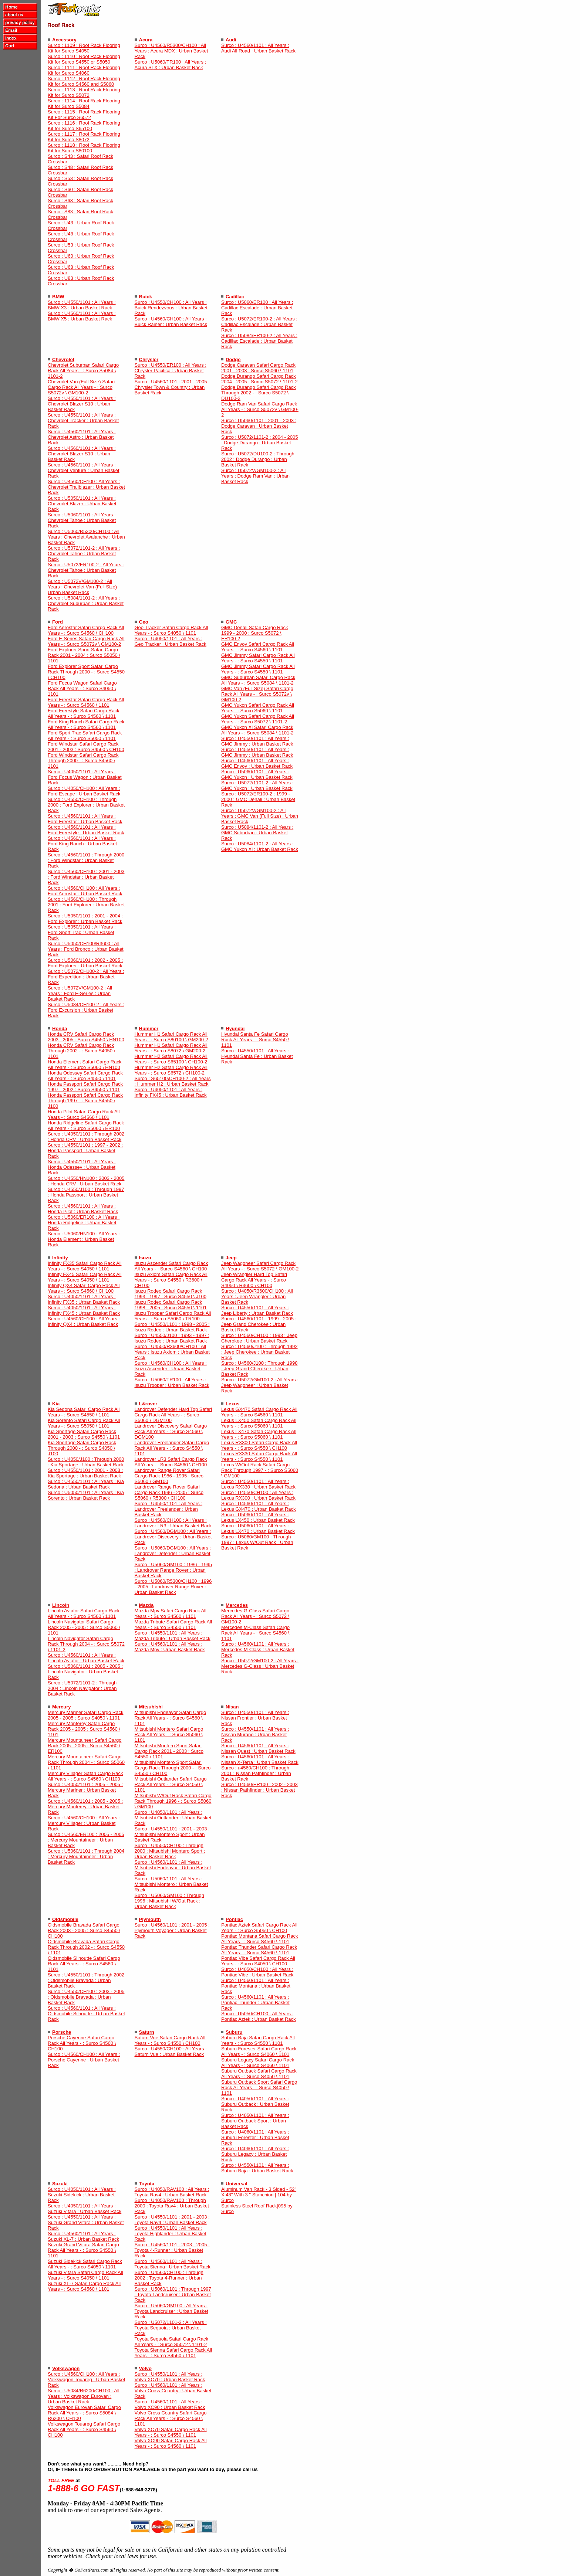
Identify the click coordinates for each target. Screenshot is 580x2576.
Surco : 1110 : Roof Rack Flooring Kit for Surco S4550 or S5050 (84, 59)
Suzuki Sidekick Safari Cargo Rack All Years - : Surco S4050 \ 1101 (85, 2264)
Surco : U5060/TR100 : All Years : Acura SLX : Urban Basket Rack (170, 64)
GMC (231, 622)
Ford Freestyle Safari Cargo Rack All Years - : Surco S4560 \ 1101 (83, 713)
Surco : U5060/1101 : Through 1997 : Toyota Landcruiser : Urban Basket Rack (173, 2294)
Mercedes (237, 1605)
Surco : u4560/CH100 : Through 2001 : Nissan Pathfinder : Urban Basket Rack (256, 1773)
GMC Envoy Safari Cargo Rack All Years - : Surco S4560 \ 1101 (257, 646)
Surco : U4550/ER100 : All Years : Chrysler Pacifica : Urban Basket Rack (170, 370)
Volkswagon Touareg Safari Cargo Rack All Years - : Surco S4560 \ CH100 (84, 2429)
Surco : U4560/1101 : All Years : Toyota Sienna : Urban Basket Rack (172, 2264)
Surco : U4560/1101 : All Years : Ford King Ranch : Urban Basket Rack (82, 843)
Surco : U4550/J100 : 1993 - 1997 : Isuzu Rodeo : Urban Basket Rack (172, 1338)
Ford (57, 622)
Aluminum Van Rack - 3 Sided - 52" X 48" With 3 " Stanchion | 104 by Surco (258, 2194)
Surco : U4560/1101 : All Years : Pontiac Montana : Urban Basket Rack (255, 1986)
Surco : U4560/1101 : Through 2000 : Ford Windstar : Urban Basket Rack (86, 860)
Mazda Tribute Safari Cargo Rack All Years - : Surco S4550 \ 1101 (173, 1624)
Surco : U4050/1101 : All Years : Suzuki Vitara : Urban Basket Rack (84, 2208)
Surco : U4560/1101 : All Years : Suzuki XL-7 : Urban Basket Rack (83, 2236)
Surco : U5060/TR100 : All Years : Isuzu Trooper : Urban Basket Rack (172, 1382)
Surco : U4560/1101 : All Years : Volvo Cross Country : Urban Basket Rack (173, 2390)
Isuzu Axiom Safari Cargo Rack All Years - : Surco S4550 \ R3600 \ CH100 (171, 1280)
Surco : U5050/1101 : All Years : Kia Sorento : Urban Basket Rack (86, 1495)
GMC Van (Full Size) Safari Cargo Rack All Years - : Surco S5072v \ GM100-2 (257, 694)
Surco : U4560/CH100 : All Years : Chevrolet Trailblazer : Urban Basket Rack (86, 487)
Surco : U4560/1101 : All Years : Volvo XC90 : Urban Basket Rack (170, 2404)
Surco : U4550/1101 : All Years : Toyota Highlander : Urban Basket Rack (170, 2233)
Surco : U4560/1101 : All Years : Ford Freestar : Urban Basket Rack (85, 818)
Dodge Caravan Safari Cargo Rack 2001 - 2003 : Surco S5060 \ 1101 (258, 367)
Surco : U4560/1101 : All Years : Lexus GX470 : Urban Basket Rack (258, 1506)
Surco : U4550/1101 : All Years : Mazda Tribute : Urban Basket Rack (172, 1635)
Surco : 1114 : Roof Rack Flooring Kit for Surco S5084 (84, 103)
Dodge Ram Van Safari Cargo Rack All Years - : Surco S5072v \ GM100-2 (260, 409)
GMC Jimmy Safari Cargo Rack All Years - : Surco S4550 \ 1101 (258, 657)
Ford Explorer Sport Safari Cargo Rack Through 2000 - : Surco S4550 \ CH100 (86, 671)
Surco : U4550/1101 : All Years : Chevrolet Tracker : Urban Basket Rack (83, 420)
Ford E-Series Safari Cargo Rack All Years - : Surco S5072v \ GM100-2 (86, 641)
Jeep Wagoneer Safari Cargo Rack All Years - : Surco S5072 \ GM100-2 (260, 1266)
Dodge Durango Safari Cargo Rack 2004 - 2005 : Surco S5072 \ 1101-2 (259, 378)
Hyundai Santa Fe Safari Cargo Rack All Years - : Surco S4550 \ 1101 (255, 1039)
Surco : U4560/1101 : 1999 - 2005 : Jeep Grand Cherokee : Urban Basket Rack (258, 1324)
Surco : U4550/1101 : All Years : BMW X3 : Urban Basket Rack (82, 304)
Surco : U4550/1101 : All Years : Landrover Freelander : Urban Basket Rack (169, 1509)
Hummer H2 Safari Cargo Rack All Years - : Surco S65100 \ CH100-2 (171, 1059)
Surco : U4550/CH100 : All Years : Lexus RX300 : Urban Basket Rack (258, 1495)
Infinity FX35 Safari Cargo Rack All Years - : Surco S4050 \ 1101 (84, 1266)
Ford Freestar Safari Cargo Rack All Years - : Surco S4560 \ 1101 (86, 702)
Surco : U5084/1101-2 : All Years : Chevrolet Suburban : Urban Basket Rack (86, 603)
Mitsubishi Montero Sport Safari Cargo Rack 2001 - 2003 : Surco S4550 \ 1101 (169, 1751)
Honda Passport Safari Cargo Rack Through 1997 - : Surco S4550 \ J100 (85, 1100)
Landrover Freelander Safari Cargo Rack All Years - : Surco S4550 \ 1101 (172, 1448)
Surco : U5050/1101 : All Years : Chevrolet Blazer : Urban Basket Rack (82, 503)
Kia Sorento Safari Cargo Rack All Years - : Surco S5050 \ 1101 (84, 1423)
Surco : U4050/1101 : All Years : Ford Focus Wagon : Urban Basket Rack (85, 777)
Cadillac (235, 296)
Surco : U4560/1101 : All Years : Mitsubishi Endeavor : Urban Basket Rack (173, 1867)
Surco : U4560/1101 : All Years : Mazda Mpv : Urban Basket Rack (170, 1646)
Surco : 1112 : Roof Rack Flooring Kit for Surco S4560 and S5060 (84, 81)
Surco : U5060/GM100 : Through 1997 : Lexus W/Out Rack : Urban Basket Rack (257, 1542)
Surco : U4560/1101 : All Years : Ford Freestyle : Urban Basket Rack (86, 829)
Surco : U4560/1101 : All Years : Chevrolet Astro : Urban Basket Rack (82, 437)
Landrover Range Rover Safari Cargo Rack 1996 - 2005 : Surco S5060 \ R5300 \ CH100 (169, 1492)
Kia (56, 1403)
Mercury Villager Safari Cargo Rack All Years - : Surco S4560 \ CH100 (85, 1776)
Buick (145, 296)
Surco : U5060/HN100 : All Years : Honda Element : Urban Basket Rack (84, 1239)
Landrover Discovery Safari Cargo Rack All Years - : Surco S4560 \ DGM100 (171, 1431)
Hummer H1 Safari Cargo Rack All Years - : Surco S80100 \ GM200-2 (171, 1036)
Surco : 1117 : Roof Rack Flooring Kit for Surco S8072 (84, 136)
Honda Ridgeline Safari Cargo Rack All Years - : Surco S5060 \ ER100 (86, 1125)
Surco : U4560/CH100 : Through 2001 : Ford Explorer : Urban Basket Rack (86, 904)
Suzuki (60, 2183)
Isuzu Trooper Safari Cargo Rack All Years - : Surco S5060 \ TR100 (173, 1315)
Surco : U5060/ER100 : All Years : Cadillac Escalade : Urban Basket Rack (257, 307)
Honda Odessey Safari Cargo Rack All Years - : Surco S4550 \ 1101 (85, 1075)
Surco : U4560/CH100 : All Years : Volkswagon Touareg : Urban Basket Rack (86, 2379)
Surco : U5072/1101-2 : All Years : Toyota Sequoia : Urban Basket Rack (171, 2327)
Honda (59, 1028)
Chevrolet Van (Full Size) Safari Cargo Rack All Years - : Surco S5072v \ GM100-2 (81, 387)
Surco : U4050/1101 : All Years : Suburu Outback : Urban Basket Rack (255, 2104)
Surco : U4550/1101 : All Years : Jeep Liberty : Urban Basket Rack (257, 1310)
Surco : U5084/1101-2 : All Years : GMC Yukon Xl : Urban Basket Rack (259, 846)
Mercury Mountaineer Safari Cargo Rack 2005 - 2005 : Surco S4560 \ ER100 (84, 1745)
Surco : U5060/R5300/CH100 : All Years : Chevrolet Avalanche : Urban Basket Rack (86, 537)
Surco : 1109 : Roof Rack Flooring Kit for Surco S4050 (84, 48)
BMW (58, 296)
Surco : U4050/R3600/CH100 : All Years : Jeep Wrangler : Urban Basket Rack (257, 1296)
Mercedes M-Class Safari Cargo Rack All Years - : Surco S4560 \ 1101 (255, 1633)
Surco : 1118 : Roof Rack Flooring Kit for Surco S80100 (84, 147)
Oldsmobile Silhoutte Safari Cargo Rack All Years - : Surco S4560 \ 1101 (84, 1963)
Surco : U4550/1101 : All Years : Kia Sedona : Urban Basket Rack (86, 1484)
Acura (146, 40)
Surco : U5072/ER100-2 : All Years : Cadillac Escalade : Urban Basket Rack (259, 324)
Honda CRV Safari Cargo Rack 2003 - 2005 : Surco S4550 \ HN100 (86, 1036)
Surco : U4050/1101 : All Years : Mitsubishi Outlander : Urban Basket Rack (173, 1817)
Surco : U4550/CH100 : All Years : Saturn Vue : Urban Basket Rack (171, 2051)
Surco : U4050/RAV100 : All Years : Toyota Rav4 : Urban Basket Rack (172, 2191)
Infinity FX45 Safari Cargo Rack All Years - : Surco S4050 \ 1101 (84, 1277)
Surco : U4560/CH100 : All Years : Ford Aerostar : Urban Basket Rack (85, 890)
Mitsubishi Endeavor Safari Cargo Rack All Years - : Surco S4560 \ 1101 (170, 1718)
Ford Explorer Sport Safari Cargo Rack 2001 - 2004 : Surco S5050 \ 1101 (84, 655)
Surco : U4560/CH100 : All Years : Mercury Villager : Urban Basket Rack (84, 1823)
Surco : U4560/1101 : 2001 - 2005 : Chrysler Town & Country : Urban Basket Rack (172, 387)
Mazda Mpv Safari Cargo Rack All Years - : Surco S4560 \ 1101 (170, 1613)
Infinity (60, 1257)
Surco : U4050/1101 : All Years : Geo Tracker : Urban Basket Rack (170, 641)
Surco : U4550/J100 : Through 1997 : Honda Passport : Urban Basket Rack (86, 1195)
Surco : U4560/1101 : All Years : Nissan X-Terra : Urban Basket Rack (260, 1759)
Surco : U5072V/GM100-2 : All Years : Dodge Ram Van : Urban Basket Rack (255, 476)
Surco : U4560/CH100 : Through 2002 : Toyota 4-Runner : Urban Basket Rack (169, 2278)
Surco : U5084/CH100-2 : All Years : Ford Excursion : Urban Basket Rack (86, 1010)
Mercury (61, 1707)
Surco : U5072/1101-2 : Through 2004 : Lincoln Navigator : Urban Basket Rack (82, 1688)
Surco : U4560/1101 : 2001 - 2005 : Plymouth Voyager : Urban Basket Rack (172, 1930)
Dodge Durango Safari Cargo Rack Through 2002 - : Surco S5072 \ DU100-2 (258, 392)
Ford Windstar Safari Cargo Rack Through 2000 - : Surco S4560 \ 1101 (83, 760)
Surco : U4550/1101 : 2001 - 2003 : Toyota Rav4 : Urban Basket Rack (172, 2219)
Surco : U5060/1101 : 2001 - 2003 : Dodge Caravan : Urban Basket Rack (258, 426)
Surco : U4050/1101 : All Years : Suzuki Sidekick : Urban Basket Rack (82, 2194)
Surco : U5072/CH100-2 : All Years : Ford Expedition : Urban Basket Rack (86, 976)
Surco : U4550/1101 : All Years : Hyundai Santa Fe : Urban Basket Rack (257, 1056)
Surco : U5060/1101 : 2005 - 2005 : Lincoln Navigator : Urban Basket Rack (85, 1671)
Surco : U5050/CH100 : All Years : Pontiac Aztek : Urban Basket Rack (258, 2016)
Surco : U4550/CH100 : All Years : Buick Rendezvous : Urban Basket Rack (171, 307)
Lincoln (60, 1605)
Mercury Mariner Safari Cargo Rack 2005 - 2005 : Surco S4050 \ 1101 (85, 1715)
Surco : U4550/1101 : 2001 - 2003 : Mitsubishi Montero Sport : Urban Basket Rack (172, 1834)
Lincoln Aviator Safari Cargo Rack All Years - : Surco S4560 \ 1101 (83, 1613)
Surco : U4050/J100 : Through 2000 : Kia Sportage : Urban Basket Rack (86, 1461)
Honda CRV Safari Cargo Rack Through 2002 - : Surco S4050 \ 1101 (81, 1050)
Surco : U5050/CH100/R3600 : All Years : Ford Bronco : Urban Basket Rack (86, 949)
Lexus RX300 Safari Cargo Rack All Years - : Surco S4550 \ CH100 (259, 1445)
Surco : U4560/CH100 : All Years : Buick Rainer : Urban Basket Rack (171, 321)
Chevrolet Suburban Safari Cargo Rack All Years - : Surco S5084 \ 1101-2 (83, 370)
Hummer (149, 1028)
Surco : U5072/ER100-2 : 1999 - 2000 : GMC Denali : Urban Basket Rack (258, 799)
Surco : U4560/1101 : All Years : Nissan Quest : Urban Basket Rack (258, 1748)
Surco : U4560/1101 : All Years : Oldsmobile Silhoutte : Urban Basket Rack (86, 2013)
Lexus (233, 1403)
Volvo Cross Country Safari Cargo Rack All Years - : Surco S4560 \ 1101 (171, 2418)
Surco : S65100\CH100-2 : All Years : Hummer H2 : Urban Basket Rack (173, 1081)
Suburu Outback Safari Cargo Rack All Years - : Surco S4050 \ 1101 (259, 2073)
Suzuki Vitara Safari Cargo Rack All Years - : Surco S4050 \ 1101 (85, 2275)
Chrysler (149, 359)
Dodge (233, 359)
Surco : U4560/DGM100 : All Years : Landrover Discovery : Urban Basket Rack (173, 1536)
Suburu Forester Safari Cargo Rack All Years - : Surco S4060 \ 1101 (259, 2051)
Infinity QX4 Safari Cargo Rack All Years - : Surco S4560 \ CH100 (83, 1288)
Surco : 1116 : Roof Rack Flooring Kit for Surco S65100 (84, 125)
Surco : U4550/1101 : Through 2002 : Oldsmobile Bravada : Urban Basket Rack (86, 1980)
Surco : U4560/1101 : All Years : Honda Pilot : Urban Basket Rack (83, 1208)
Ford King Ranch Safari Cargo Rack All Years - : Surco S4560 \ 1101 (86, 724)
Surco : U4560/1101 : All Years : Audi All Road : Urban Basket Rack (258, 48)
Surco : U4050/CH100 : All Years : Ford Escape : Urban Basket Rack (84, 791)
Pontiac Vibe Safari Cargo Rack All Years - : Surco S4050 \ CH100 (258, 1960)
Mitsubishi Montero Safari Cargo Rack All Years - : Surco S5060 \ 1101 (169, 1734)
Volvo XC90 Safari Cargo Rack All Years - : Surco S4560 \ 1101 (171, 2443)
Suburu (234, 2032)
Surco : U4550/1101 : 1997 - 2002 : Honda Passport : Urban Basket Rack (85, 1150)
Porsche (61, 2032)
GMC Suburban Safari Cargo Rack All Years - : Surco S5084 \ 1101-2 (258, 680)
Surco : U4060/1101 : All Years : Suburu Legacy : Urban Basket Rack (255, 2154)
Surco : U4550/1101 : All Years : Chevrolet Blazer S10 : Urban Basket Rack (82, 404)
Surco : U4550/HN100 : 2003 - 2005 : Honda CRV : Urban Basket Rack (86, 1181)
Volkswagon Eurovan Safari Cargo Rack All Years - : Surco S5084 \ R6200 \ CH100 (84, 2412)
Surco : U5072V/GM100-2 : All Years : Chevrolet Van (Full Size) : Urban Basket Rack (83, 586)
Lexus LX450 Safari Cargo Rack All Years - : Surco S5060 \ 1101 (258, 1423)
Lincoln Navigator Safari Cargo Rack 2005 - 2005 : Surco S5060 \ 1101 (84, 1627)
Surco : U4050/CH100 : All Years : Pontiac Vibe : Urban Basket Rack (257, 1972)
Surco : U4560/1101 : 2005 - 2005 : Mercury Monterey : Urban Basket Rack (85, 1806)
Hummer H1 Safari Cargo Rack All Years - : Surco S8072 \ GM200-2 (171, 1047)
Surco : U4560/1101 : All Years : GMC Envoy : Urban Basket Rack (257, 763)
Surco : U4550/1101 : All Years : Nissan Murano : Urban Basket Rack (255, 1734)
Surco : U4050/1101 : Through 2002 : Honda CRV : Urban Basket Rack (86, 1136)
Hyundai (235, 1028)
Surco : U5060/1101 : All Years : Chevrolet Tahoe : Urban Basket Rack (82, 520)
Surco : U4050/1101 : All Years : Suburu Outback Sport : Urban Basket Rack (255, 2120)
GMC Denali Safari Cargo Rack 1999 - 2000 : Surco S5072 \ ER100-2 (254, 633)
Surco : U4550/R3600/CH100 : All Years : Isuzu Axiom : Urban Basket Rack (172, 1352)
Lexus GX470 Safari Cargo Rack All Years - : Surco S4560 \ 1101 (259, 1412)
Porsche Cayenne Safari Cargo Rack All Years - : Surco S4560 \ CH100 (82, 2043)
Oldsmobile (65, 1919)
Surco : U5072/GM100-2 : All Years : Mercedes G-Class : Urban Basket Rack (260, 1666)
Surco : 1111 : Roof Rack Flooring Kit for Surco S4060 (84, 70)
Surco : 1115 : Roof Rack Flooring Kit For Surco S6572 (84, 114)
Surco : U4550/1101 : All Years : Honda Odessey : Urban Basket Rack (82, 1167)
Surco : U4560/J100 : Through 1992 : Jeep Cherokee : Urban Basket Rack (259, 1352)
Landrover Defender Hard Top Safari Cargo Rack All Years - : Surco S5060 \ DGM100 (173, 1414)
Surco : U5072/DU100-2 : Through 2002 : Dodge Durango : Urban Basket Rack (257, 459)
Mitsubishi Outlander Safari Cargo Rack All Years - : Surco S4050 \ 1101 (171, 1784)
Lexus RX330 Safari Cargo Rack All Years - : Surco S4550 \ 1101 (259, 1456)
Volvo (145, 2368)
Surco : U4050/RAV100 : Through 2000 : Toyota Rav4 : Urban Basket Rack (172, 2205)
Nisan (232, 1707)
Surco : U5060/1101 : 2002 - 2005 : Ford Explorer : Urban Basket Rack (85, 962)
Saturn (146, 2032)
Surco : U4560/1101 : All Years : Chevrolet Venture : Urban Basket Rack (83, 470)
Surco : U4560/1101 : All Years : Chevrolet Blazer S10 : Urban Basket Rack (82, 453)
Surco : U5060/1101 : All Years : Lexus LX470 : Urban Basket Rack (258, 1528)
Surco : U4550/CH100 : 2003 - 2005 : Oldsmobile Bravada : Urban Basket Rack (86, 1997)
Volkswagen (66, 2368)
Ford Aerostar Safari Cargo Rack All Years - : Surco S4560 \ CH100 (86, 630)
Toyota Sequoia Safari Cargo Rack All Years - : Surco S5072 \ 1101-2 (171, 2341)
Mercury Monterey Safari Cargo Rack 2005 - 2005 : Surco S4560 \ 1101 (84, 1729)
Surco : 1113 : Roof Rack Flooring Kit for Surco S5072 (84, 92)
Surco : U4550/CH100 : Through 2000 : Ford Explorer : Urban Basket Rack (86, 805)
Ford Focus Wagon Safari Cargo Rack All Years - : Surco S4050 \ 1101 (82, 688)
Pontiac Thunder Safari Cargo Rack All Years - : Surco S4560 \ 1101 (259, 1949)
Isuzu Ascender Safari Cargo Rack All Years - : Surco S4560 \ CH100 (171, 1266)
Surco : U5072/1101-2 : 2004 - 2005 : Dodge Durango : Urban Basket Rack (259, 442)
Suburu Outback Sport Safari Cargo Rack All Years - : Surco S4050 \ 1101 (259, 2087)
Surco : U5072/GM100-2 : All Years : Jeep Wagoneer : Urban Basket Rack (260, 1385)
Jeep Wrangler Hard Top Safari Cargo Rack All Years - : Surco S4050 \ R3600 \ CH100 (254, 1280)
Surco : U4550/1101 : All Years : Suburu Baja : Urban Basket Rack (257, 2167)
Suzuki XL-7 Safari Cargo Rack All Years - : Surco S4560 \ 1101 (84, 2286)
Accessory (64, 40)
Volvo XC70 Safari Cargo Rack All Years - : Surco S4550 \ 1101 (171, 2432)
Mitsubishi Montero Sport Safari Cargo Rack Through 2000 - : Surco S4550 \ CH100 (173, 1767)
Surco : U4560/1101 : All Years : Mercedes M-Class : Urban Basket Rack (257, 1649)
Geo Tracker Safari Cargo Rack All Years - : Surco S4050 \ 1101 (171, 630)
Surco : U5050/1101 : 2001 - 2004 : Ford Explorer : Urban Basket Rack (85, 918)
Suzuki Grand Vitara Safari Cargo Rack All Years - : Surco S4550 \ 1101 (83, 2250)
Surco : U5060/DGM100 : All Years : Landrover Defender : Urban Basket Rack (173, 1553)
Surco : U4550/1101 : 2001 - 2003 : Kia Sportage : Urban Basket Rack (85, 1473)
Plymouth (150, 1919)
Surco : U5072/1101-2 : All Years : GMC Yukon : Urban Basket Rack (257, 785)
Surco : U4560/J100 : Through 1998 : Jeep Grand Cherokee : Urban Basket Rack (259, 1368)
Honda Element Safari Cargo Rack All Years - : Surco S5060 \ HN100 (84, 1064)
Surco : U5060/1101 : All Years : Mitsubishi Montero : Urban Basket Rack (171, 1884)
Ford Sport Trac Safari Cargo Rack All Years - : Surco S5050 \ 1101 (85, 735)
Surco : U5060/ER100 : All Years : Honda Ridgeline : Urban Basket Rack (83, 1222)
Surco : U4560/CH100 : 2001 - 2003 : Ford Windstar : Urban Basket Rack (86, 877)
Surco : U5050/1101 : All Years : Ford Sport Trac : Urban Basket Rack (82, 932)
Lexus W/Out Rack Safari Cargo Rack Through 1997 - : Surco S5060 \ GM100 (259, 1470)
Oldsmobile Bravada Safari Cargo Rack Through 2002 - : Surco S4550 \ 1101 (86, 1947)
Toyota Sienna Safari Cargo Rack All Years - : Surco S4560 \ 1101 (173, 2352)
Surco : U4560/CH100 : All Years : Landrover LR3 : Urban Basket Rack (173, 1522)
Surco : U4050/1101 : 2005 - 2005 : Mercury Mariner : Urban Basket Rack (85, 1790)
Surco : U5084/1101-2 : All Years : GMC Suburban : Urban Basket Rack (257, 832)
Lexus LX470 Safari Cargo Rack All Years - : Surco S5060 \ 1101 (258, 1434)
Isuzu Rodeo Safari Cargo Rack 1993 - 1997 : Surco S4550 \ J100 (170, 1293)
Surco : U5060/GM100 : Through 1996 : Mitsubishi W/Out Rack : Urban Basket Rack (169, 1901)
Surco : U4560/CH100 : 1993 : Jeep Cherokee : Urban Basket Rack (259, 1338)
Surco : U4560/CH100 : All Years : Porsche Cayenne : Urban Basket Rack (84, 2059)
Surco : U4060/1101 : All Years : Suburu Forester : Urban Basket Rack (255, 2137)
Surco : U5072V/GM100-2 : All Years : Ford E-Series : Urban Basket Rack (80, 993)
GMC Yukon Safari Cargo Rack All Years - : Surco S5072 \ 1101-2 (257, 718)
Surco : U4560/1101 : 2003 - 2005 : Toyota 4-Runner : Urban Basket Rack (172, 2250)
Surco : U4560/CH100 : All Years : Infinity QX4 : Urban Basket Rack (84, 1321)
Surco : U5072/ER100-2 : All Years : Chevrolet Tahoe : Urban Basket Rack (86, 570)
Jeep (231, 1257)
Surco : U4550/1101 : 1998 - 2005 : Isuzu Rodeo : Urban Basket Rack (172, 1327)
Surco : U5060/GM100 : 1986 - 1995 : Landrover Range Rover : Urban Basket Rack (173, 1570)
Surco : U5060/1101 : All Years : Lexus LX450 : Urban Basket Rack (258, 1517)
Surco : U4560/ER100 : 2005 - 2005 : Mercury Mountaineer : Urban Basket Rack (86, 1840)
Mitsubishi (151, 1707)
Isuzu (145, 1257)
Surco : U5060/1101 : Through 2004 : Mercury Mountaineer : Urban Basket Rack (86, 1856)
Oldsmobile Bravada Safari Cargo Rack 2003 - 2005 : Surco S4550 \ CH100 (84, 1930)
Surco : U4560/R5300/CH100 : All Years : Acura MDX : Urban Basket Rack (171, 51)
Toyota (147, 2183)
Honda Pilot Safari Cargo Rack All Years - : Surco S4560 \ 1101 (83, 1114)
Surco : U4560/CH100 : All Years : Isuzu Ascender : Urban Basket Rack (171, 1368)
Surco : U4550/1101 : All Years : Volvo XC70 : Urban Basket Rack (170, 2376)
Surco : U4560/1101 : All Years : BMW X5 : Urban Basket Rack (82, 316)
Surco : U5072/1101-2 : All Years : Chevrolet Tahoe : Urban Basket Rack (84, 553)
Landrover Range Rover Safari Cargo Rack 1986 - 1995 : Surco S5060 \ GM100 (169, 1475)
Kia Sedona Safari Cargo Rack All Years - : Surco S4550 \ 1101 (83, 1412)
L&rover (148, 1403)
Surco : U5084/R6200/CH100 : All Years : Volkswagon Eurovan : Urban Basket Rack (83, 2396)
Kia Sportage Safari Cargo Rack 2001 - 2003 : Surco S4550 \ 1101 (84, 1434)
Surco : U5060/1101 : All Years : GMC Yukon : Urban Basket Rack (257, 774)
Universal (236, 2183)
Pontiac (234, 1919)
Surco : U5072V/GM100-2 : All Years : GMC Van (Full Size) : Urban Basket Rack (259, 816)
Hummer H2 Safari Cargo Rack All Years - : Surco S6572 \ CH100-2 (171, 1070)
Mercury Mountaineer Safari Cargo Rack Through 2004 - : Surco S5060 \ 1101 (86, 1762)
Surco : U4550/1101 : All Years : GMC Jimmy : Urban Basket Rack (257, 741)
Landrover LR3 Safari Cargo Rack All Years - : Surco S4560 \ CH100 (171, 1461)
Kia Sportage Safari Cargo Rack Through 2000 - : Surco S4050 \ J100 (82, 1448)
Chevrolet (63, 359)
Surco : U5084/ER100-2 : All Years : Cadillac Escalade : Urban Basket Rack (259, 341)
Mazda (146, 1605)
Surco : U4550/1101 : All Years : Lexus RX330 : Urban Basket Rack (258, 1484)
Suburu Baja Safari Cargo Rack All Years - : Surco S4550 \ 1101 (258, 2040)
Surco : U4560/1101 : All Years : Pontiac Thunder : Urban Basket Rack (255, 2002)
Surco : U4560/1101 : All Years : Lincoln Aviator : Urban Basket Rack (86, 1657)
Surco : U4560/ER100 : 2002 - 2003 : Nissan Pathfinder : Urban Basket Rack (259, 1790)
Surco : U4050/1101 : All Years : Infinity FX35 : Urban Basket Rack (84, 1299)
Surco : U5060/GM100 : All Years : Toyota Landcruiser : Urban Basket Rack (171, 2311)
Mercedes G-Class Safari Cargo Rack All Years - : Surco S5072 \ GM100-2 (255, 1616)
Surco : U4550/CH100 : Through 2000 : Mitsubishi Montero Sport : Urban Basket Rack (170, 1851)
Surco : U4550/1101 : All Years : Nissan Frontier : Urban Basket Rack (255, 1718)
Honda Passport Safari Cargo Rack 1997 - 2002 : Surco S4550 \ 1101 (85, 1086)
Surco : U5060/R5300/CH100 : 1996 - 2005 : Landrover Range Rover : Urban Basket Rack (173, 1586)
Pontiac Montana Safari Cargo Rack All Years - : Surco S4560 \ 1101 (259, 1938)
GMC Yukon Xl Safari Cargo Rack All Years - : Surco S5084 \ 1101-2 (257, 730)
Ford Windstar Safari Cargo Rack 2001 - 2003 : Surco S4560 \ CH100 (86, 746)
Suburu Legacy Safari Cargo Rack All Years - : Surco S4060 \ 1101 (257, 2062)
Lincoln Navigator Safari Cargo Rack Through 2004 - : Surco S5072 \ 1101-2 (86, 1644)
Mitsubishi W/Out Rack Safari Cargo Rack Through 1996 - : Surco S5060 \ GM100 (173, 1801)
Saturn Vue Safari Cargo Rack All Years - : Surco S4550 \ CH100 (170, 2040)
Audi (231, 40)
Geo (143, 622)
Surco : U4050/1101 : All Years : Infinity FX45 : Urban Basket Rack (171, 1092)
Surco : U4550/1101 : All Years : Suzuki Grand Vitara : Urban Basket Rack (86, 2222)
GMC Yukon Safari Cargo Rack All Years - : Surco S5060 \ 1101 (257, 707)
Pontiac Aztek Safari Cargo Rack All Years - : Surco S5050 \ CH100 (259, 1927)
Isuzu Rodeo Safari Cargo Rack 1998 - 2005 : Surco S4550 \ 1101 (171, 1304)
